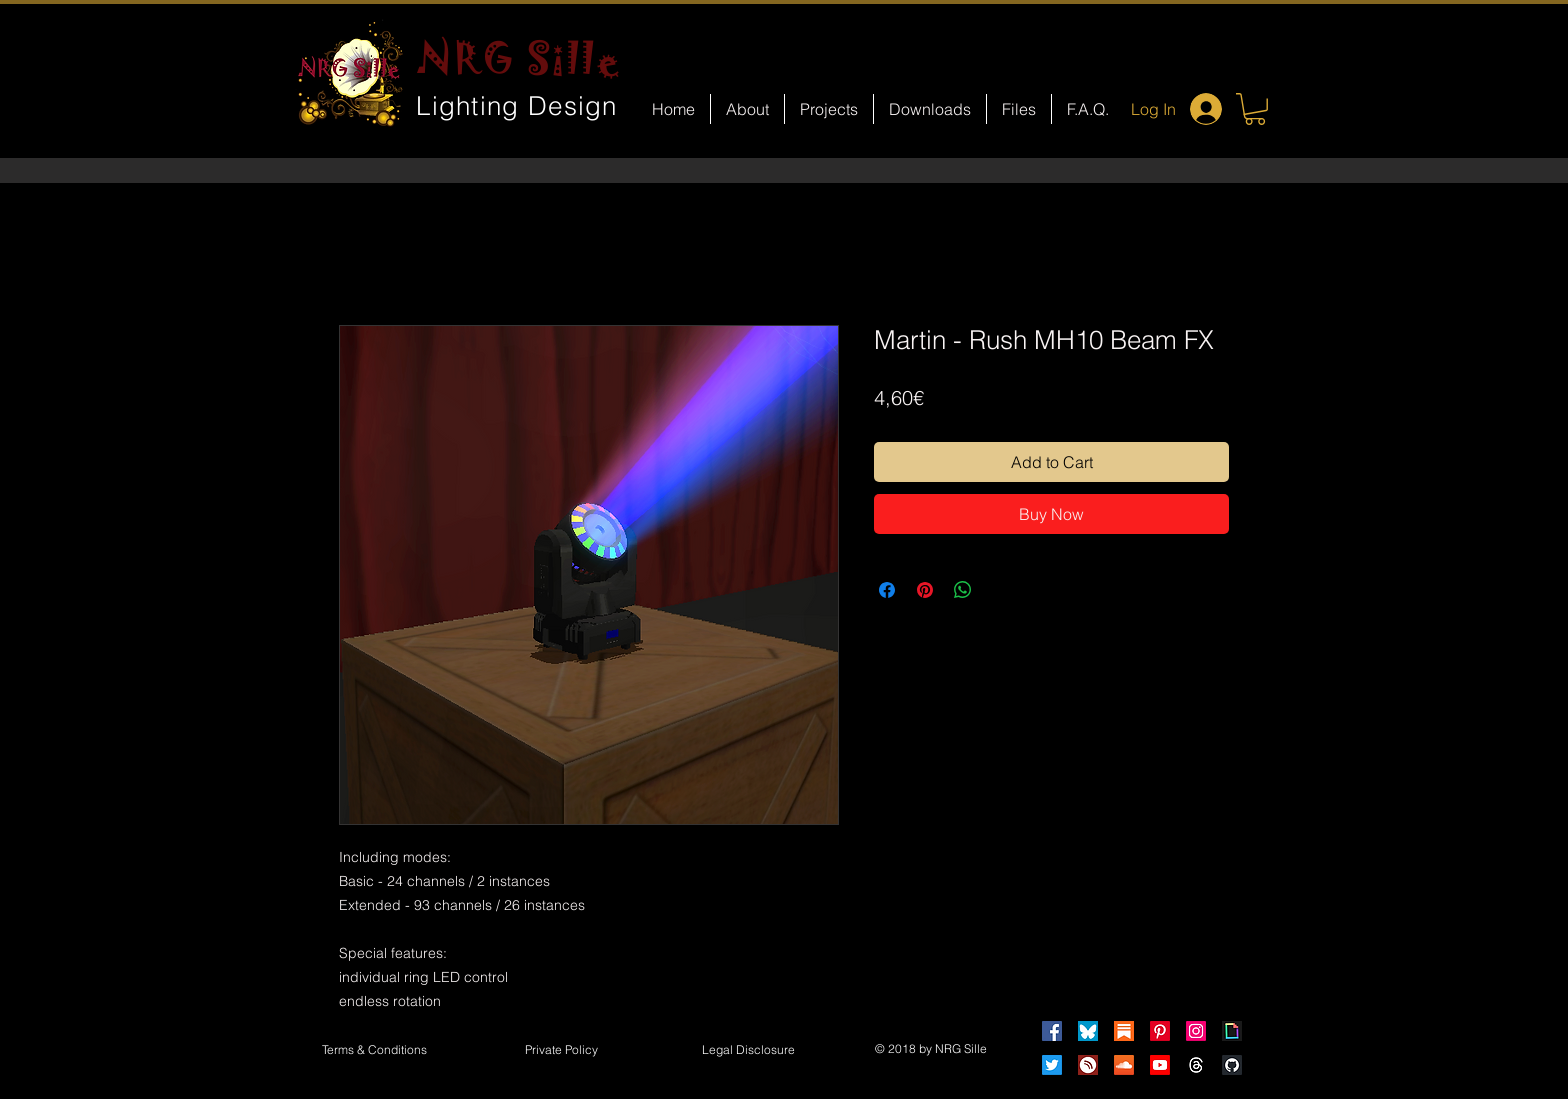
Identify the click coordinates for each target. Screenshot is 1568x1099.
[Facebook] (1052, 1031)
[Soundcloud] (1124, 1065)
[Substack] (1124, 1031)
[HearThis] (1088, 1065)
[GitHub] (1232, 1065)
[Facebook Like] (802, 856)
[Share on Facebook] (887, 590)
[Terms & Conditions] (374, 1051)
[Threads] (1196, 1065)
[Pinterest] (1160, 1031)
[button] (1255, 109)
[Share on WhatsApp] (963, 590)
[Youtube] (1160, 1065)
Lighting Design (517, 106)
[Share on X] (1001, 590)
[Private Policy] (561, 1051)
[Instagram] (1196, 1031)
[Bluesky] (1088, 1031)
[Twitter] (1052, 1065)
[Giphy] (1232, 1031)
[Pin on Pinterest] (925, 590)
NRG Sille (519, 58)
